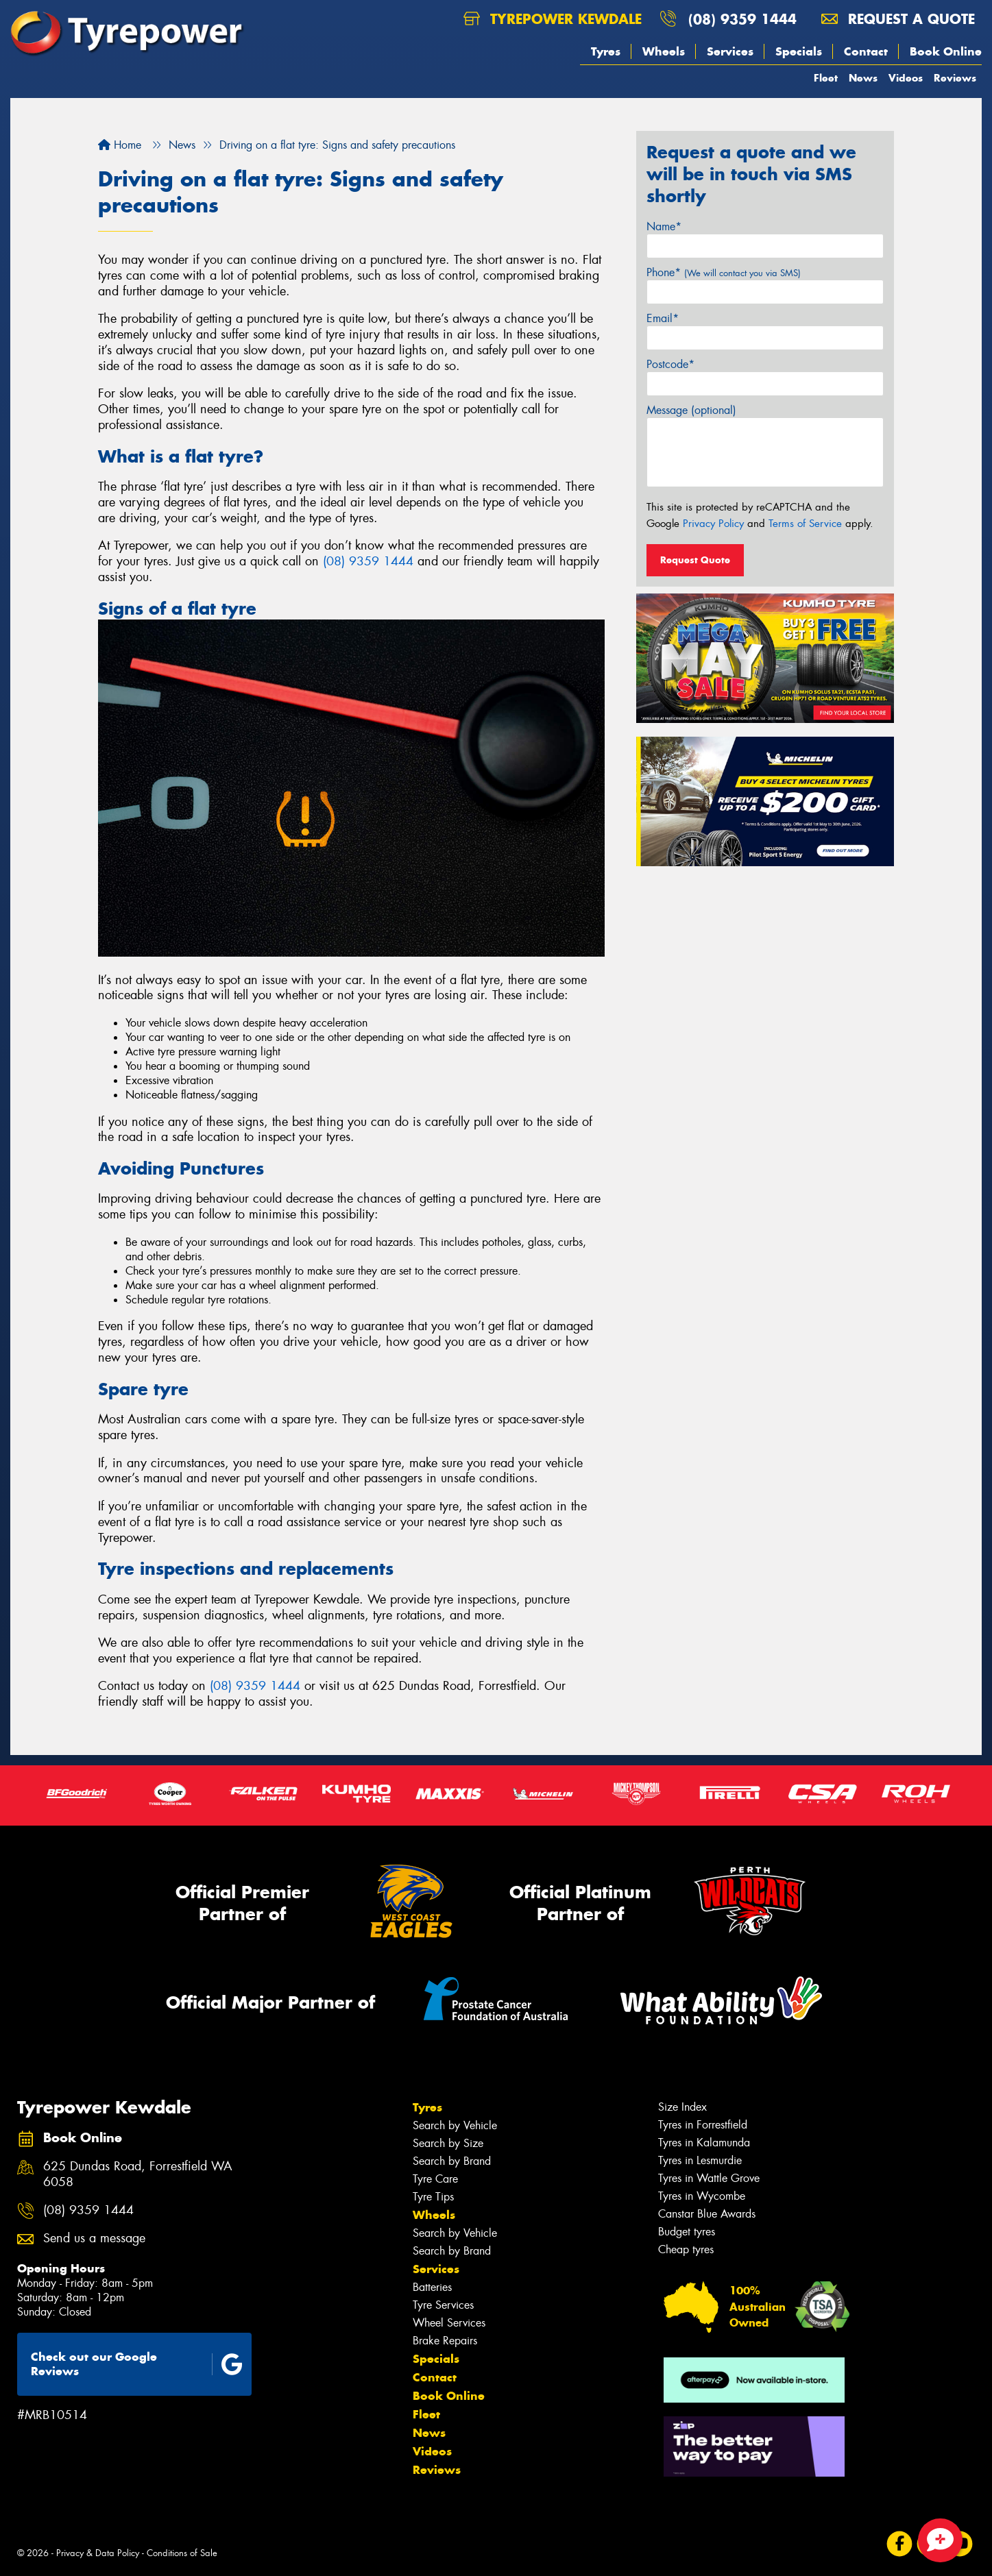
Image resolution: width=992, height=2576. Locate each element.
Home (119, 145)
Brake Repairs (445, 2340)
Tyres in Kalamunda (704, 2142)
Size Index (682, 2107)
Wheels (663, 51)
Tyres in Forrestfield (702, 2125)
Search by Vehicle (455, 2125)
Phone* (723, 272)
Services (730, 51)
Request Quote (695, 560)
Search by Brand (452, 2161)
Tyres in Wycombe (701, 2196)
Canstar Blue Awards (706, 2214)
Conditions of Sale (182, 2553)
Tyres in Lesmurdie (700, 2160)
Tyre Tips (433, 2196)
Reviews (955, 77)
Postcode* (670, 364)
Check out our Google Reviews (137, 2364)
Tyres (605, 51)
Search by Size (448, 2143)
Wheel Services (449, 2323)
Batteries (432, 2287)
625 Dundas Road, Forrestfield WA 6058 (137, 2174)
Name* (663, 226)
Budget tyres (686, 2231)
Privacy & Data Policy (97, 2553)
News (863, 77)
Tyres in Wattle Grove (709, 2178)
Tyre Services (443, 2305)
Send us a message (94, 2238)
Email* (662, 318)
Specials (798, 51)
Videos (905, 77)
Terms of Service (805, 523)
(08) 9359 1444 (742, 18)
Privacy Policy (713, 523)
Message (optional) (691, 410)
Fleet (826, 77)
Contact (866, 51)
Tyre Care (435, 2179)
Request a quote (898, 18)
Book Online (946, 51)
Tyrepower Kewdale (552, 18)
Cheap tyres (686, 2249)
